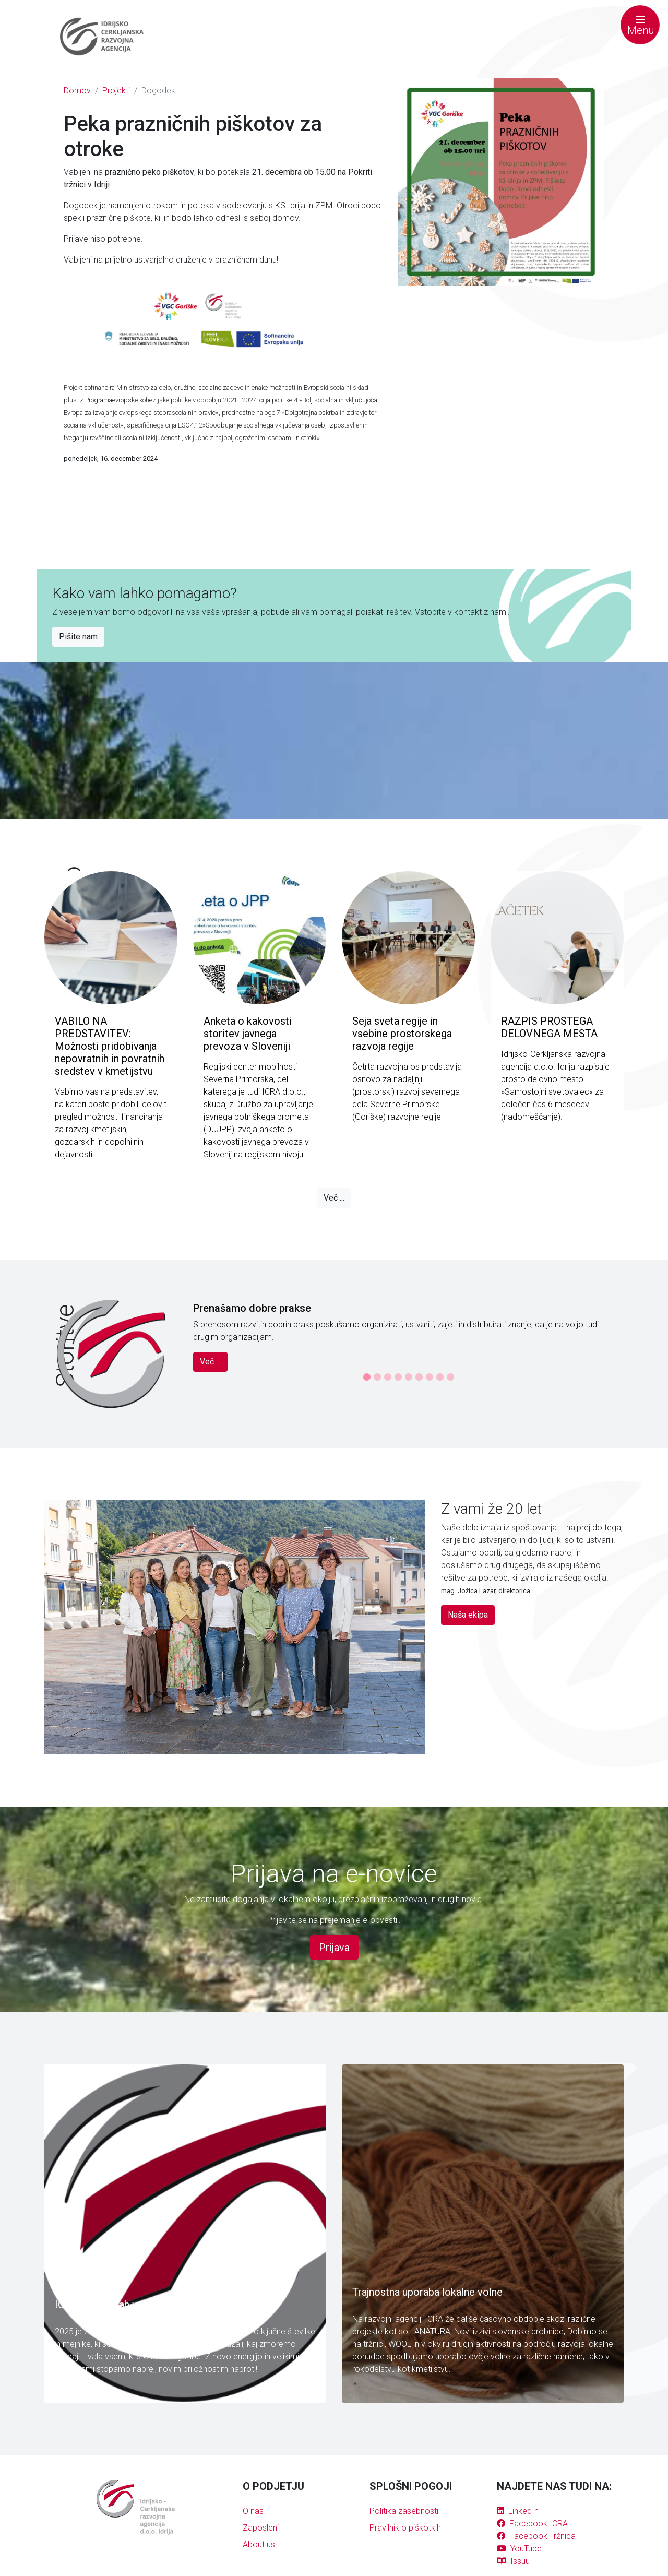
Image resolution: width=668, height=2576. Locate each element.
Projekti (116, 91)
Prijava (334, 1947)
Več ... (334, 1198)
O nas (253, 2511)
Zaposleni (261, 2528)
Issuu (513, 2561)
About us (259, 2544)
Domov (77, 91)
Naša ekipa (468, 1615)
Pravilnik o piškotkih (405, 2528)
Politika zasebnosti (403, 2511)
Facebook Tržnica (536, 2536)
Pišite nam (78, 637)
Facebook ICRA (532, 2523)
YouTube (519, 2549)
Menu (640, 26)
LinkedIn (518, 2511)
